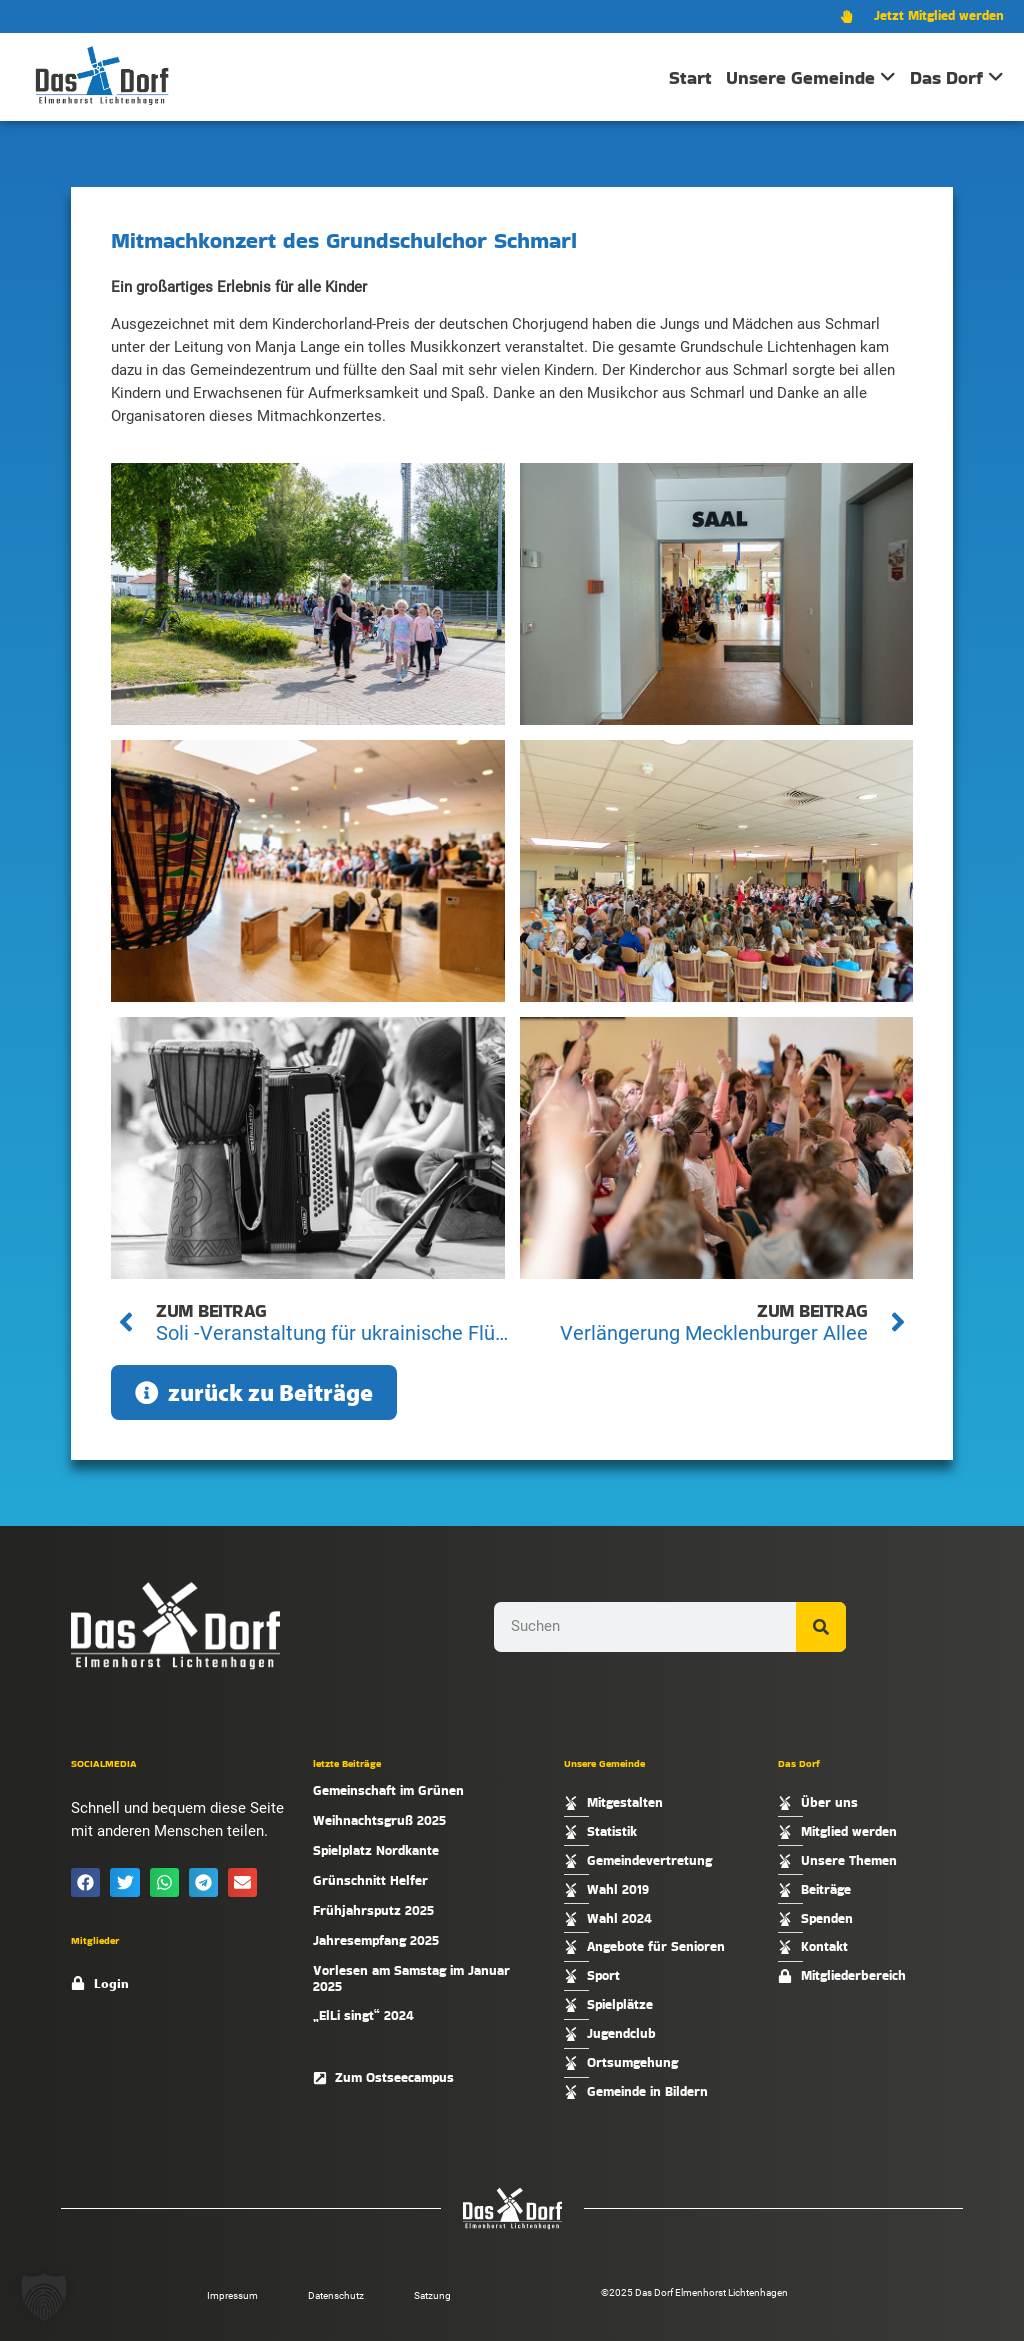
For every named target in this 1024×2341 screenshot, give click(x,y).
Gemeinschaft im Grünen (388, 1790)
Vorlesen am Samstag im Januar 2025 (411, 1978)
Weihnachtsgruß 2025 (379, 1820)
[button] (85, 1882)
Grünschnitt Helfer (370, 1880)
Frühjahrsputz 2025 (373, 1910)
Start (690, 77)
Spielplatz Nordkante (376, 1850)
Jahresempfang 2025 (376, 1940)
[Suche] (821, 1627)
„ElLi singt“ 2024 (363, 2015)
